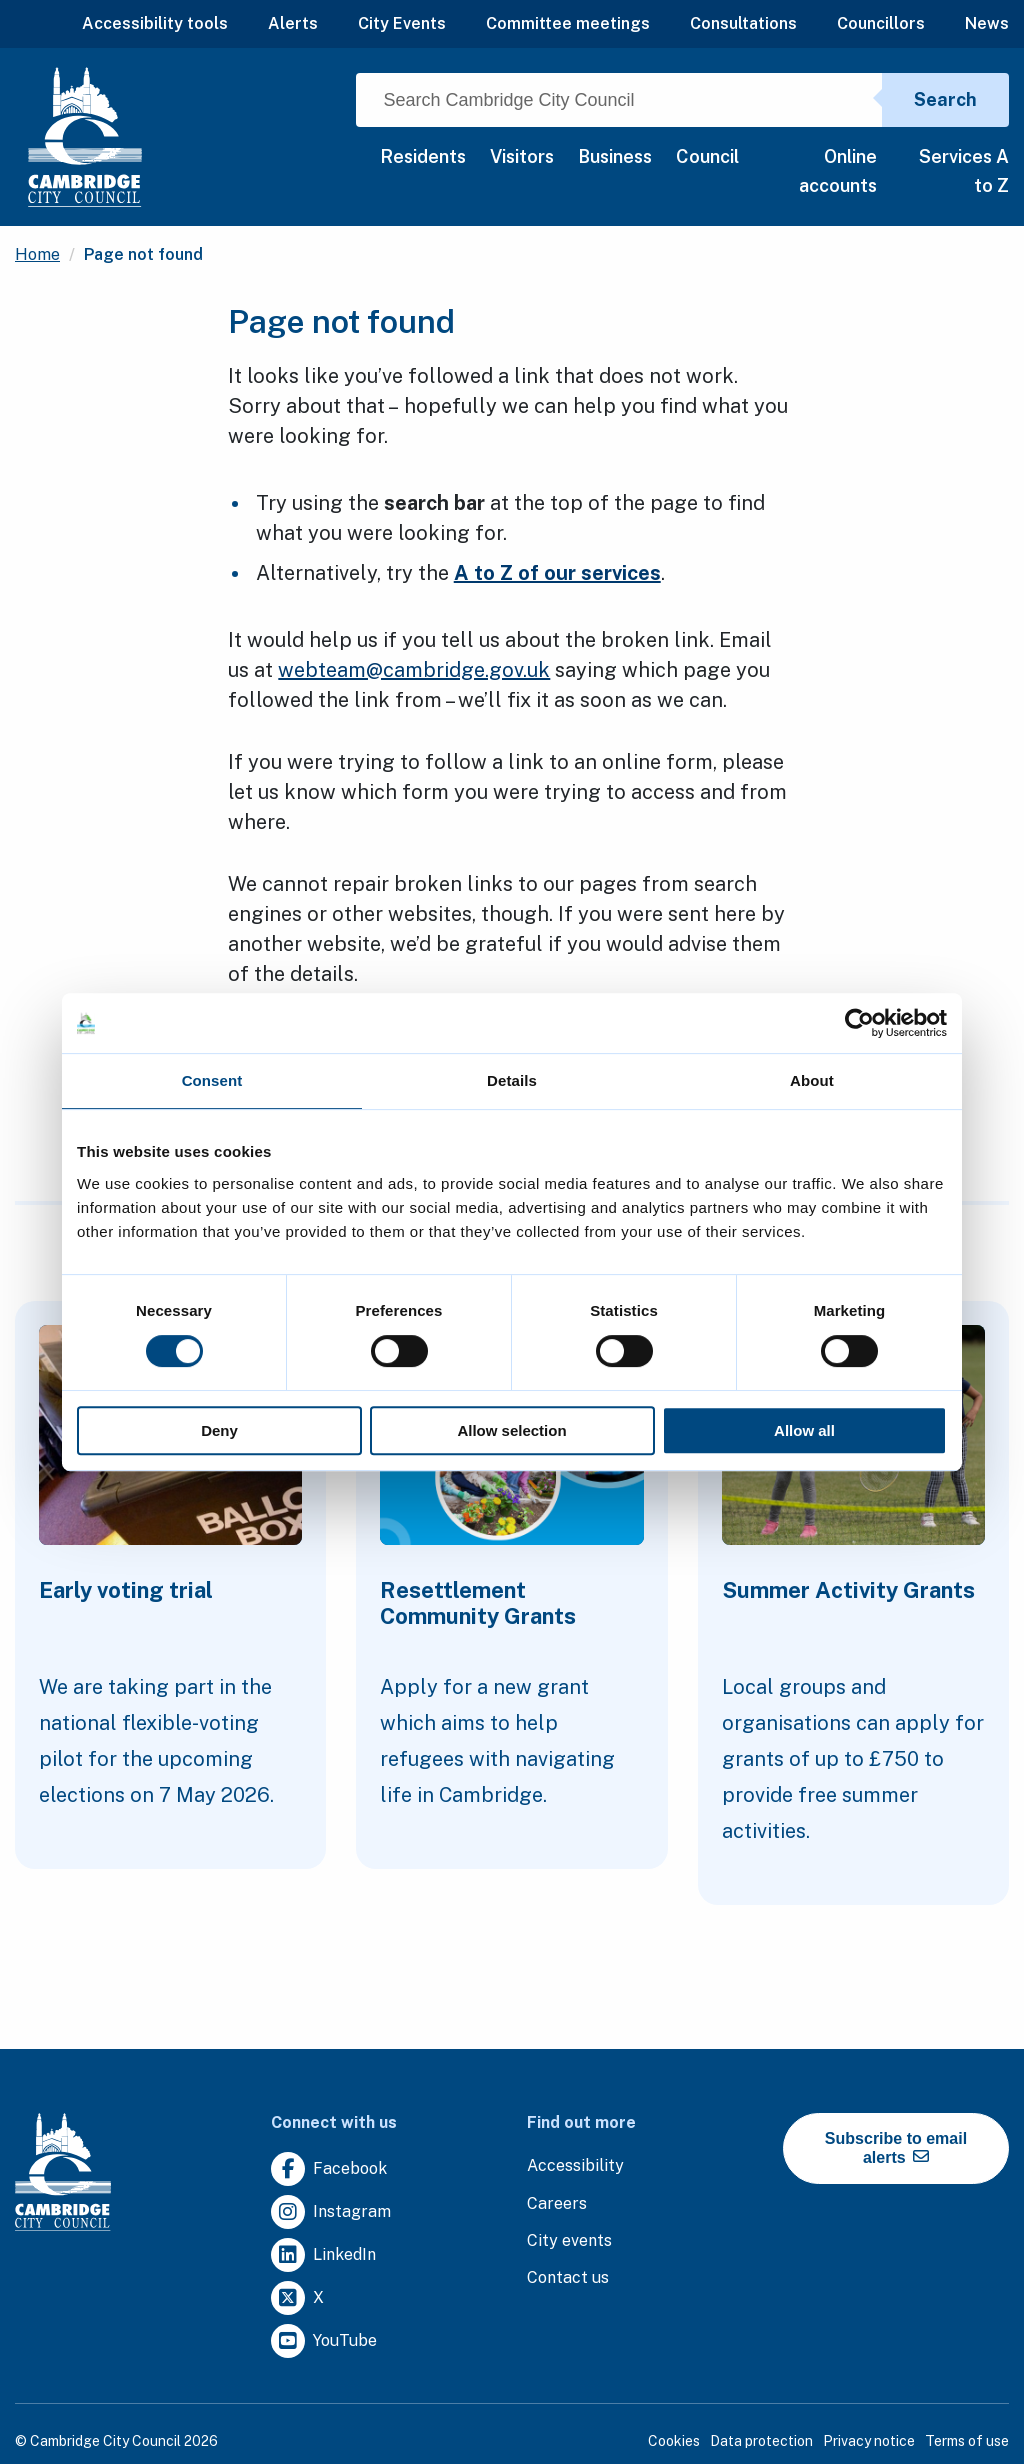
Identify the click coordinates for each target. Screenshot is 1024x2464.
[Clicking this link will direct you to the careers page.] (557, 2204)
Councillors (881, 23)
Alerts (293, 23)
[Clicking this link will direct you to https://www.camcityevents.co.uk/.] (569, 2241)
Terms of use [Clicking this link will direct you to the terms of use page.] (967, 2441)
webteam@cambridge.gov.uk (414, 670)
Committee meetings (568, 23)
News (987, 23)
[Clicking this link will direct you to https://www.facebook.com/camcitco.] (329, 2169)
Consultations (743, 23)
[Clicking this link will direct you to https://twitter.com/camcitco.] (297, 2298)
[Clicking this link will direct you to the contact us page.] (568, 2278)
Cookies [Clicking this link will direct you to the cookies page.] (674, 2441)
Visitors (522, 156)
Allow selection (511, 1430)
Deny (219, 1430)
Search (945, 99)
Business (615, 156)
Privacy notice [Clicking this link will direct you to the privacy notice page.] (869, 2441)
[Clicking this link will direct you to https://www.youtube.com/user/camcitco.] (324, 2341)
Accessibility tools (155, 23)
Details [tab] (512, 1080)
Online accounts (838, 171)
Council (707, 156)
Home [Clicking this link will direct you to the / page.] (37, 254)
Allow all (804, 1430)
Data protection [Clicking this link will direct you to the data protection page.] (761, 2441)
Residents (423, 156)
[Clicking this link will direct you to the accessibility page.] (575, 2166)
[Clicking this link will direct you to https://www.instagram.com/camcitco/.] (331, 2212)
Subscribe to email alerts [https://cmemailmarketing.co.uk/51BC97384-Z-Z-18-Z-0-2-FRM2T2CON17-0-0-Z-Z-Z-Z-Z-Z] (896, 2148)
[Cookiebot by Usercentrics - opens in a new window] (859, 1023)
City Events (402, 23)
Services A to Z (964, 171)
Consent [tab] (212, 1080)
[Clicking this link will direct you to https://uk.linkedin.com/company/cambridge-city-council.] (323, 2255)
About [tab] (812, 1080)
